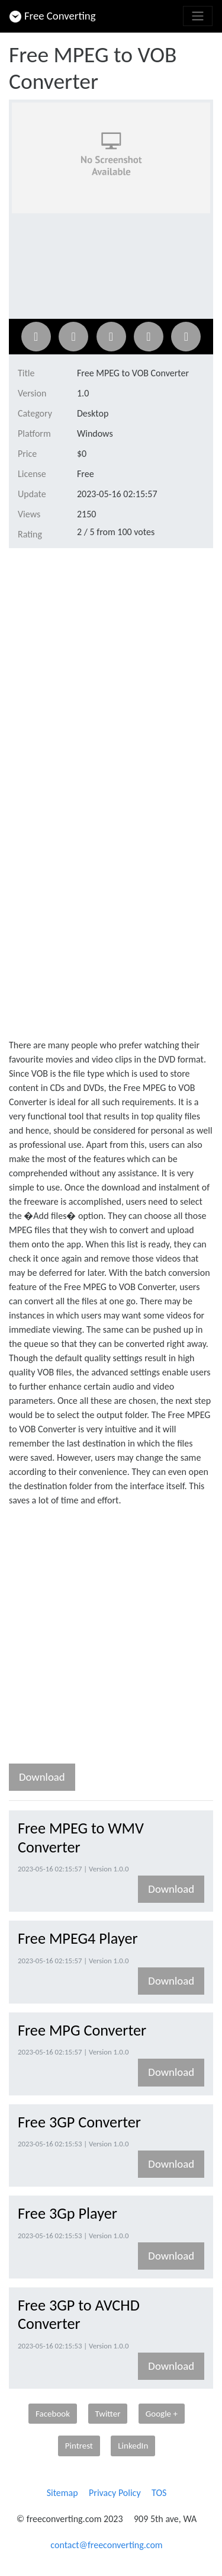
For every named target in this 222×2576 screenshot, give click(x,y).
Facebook (53, 2413)
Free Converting (52, 16)
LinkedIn (133, 2445)
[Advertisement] (111, 674)
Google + (162, 2413)
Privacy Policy (115, 2492)
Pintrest (79, 2445)
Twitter (108, 2413)
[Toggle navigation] (198, 16)
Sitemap (62, 2492)
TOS (159, 2492)
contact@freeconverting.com (106, 2545)
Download (42, 1777)
